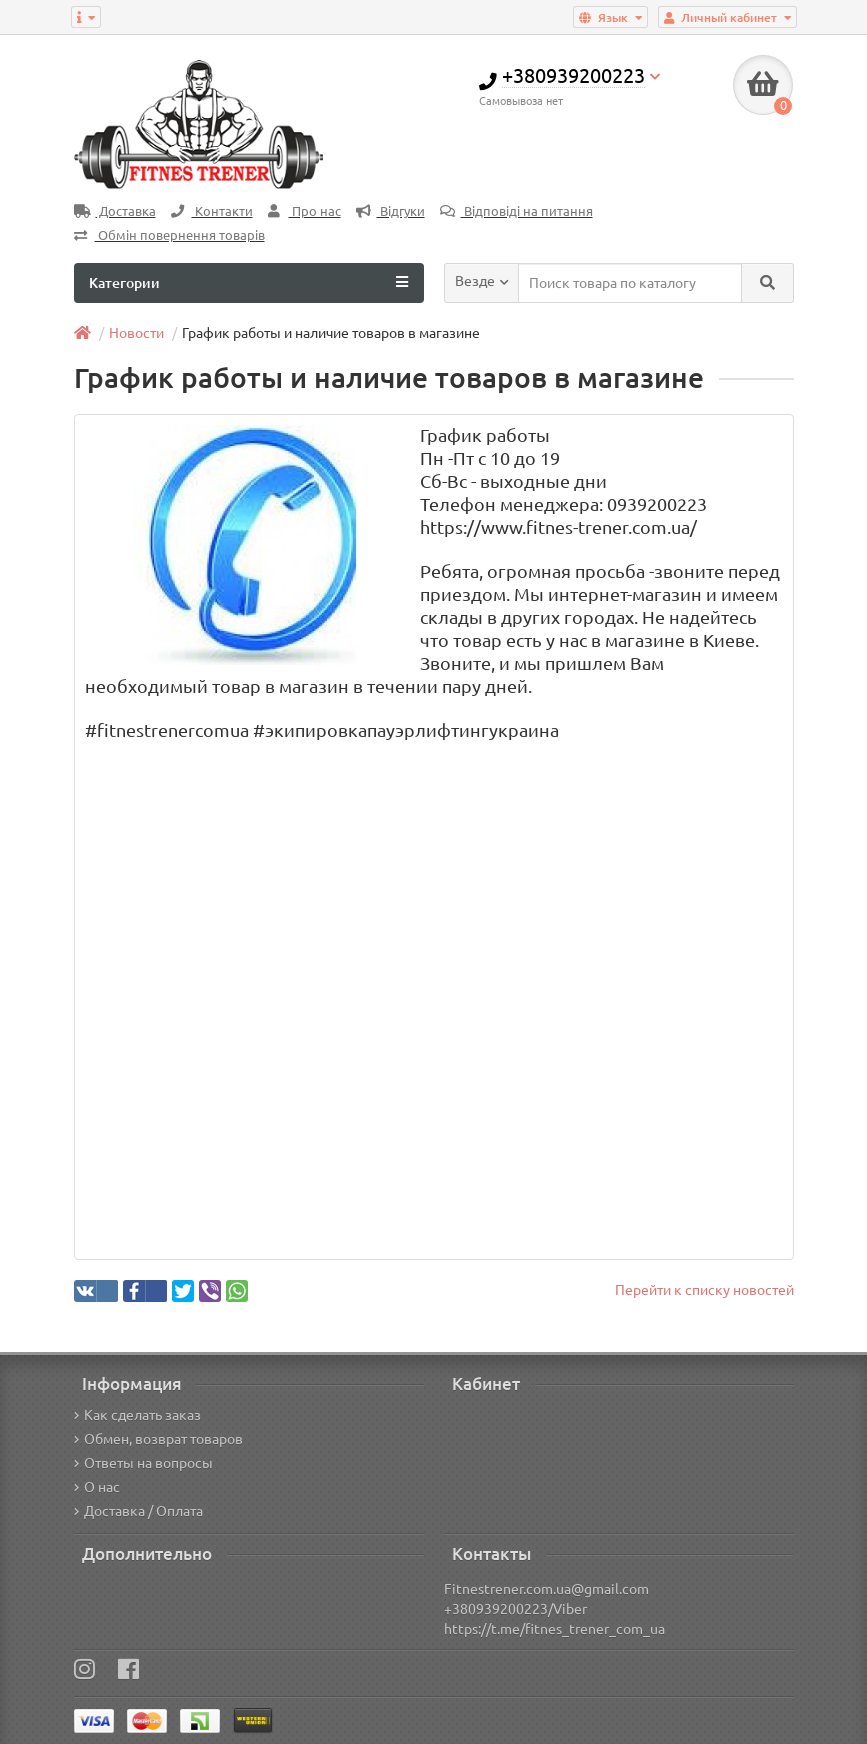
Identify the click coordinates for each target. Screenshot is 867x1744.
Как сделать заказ (137, 1415)
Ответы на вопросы (143, 1463)
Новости (136, 333)
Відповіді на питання (516, 211)
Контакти (212, 211)
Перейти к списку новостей (704, 1290)
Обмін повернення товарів (169, 235)
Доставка (115, 211)
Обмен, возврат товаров (158, 1439)
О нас (97, 1487)
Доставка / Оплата (138, 1511)
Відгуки (390, 211)
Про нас (304, 211)
